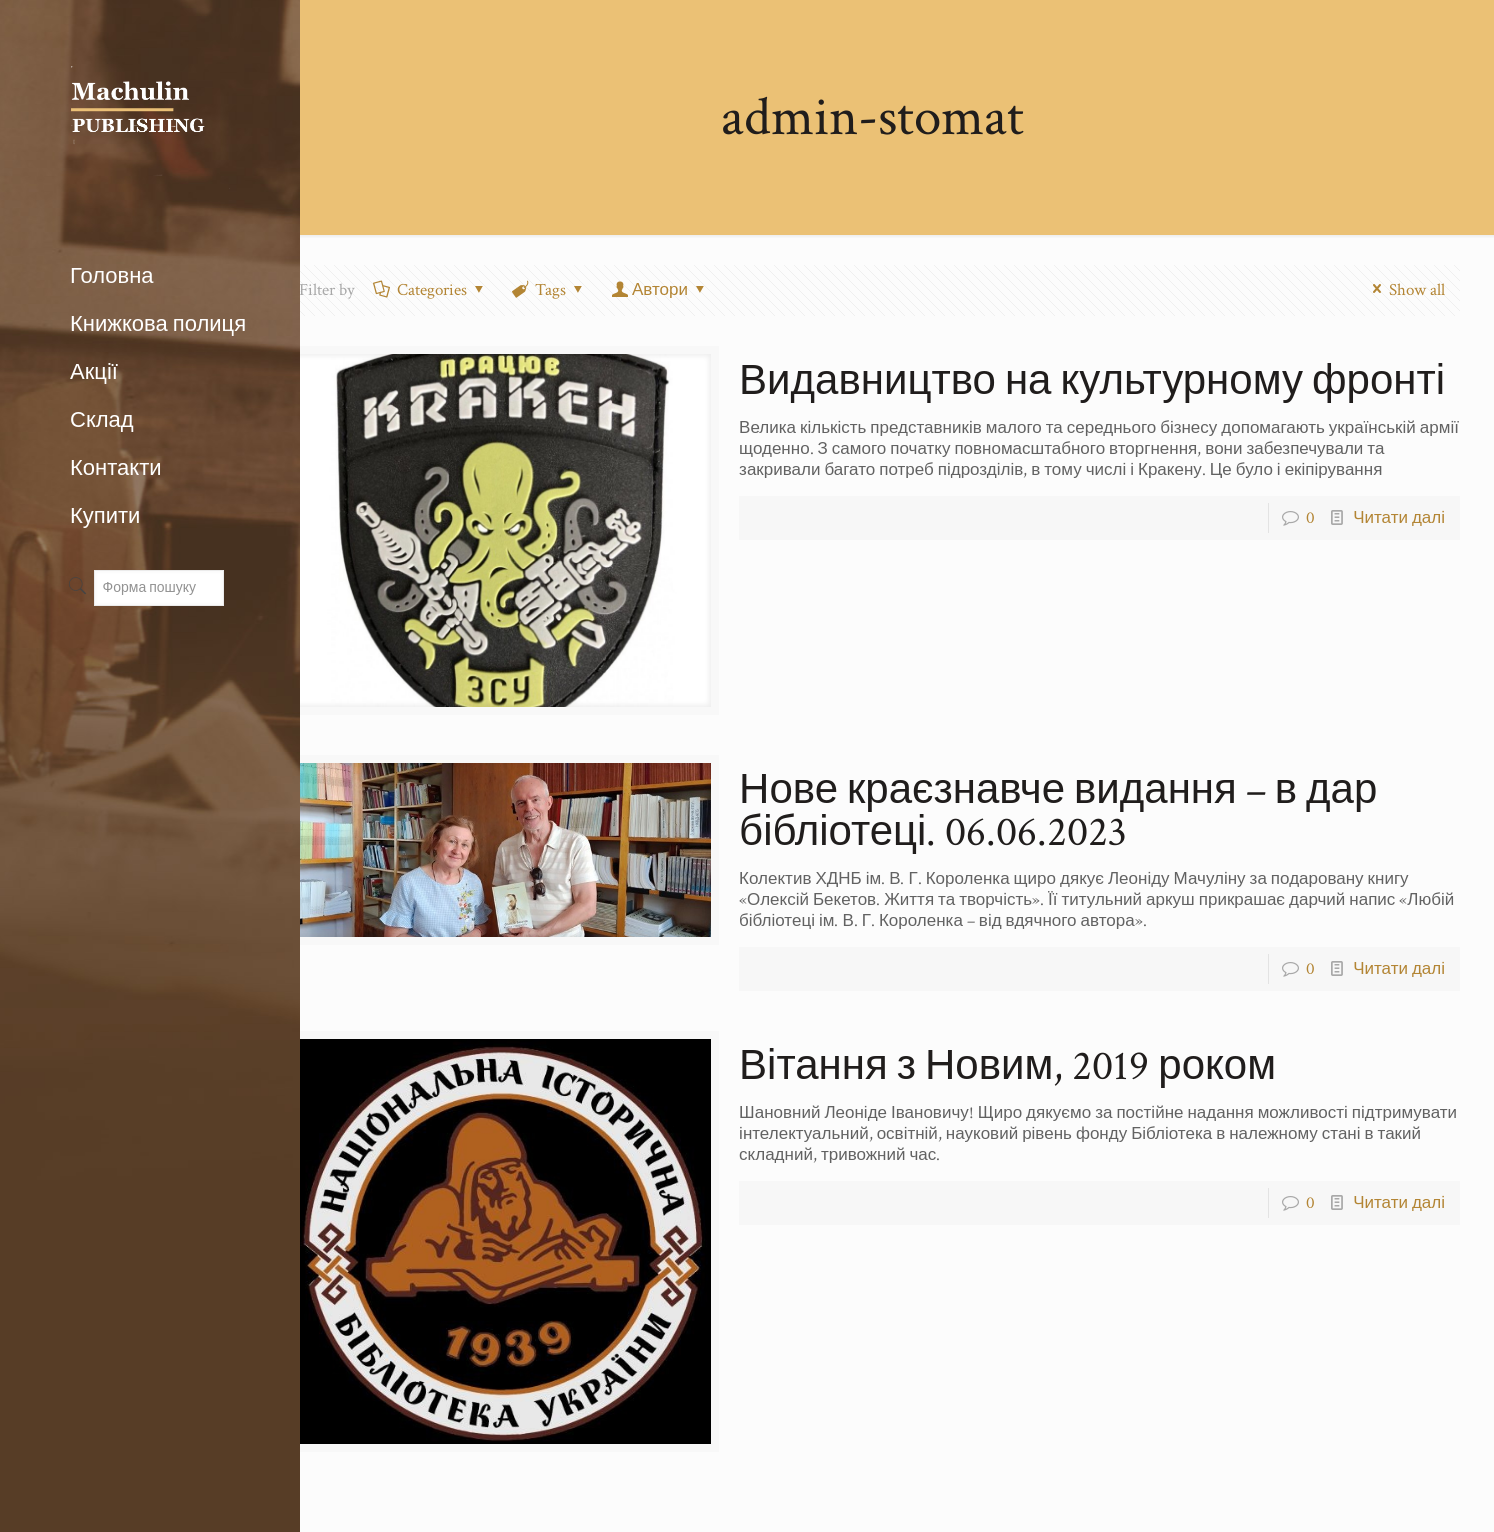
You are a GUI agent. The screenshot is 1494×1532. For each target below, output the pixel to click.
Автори (660, 290)
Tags (550, 290)
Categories (430, 290)
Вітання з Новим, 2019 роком (1007, 1066)
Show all (1405, 290)
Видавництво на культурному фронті (1092, 381)
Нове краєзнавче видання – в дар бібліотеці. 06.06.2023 (1058, 811)
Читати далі (1399, 518)
